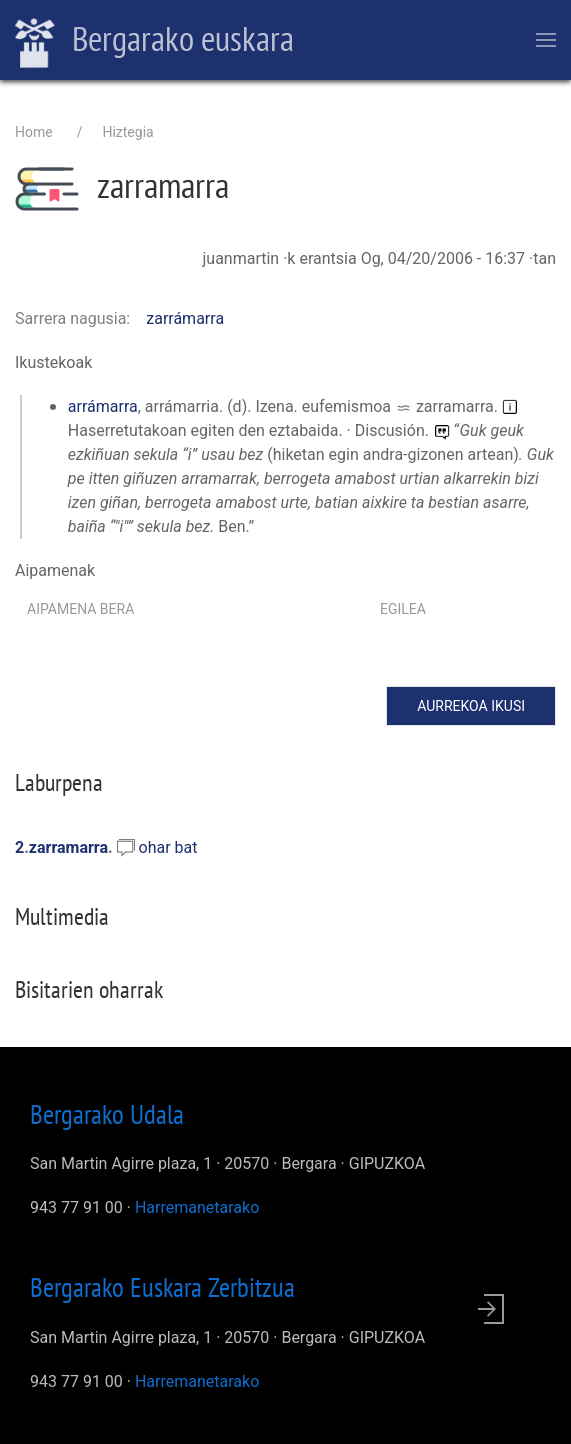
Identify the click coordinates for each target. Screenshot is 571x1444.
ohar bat (168, 847)
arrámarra (103, 406)
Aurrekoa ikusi (471, 706)
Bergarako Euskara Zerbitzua (162, 1287)
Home (34, 132)
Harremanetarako (197, 1207)
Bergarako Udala (107, 1114)
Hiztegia (127, 132)
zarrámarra (185, 318)
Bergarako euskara (154, 41)
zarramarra (68, 847)
